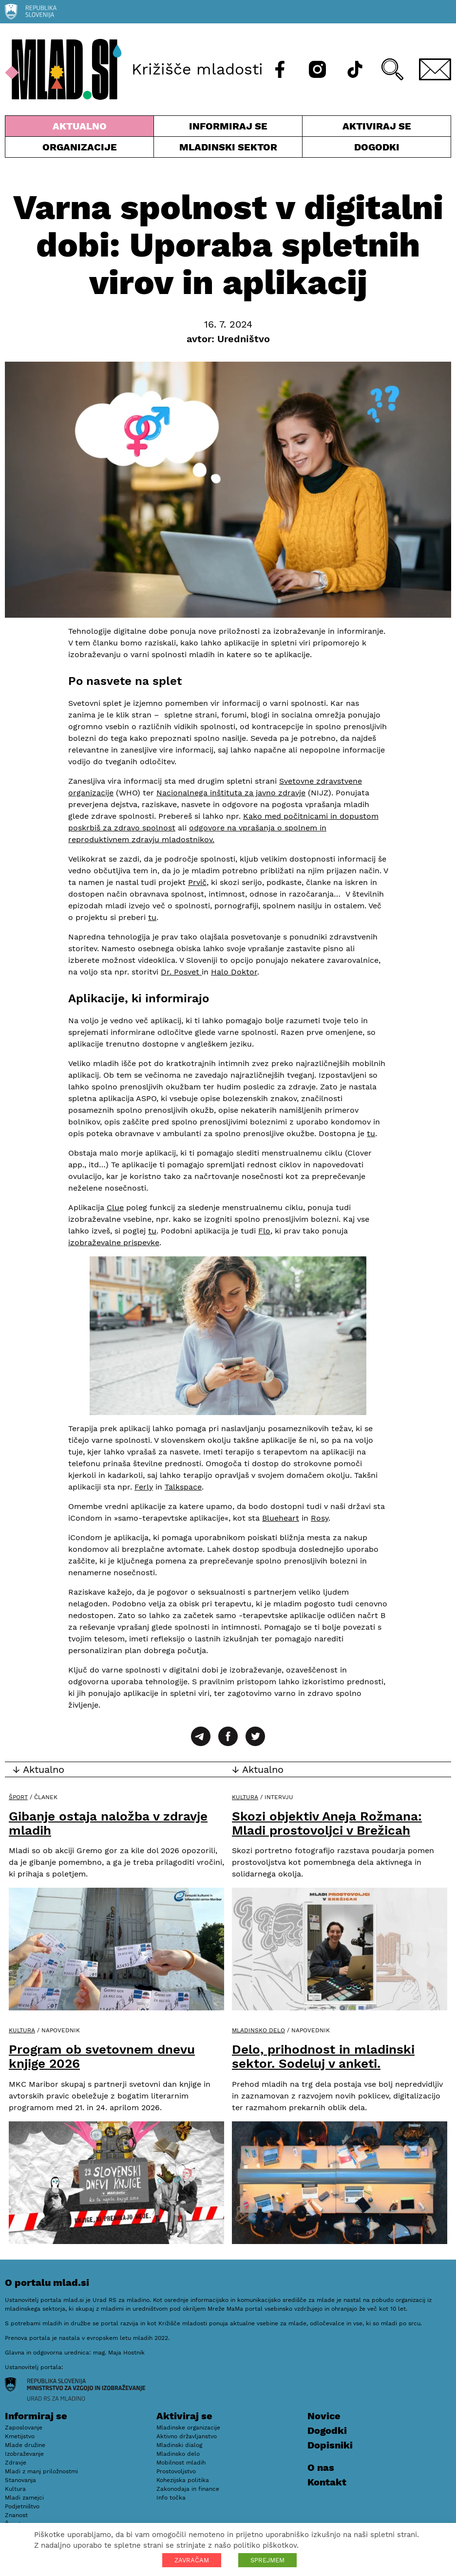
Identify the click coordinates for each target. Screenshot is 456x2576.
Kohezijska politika (182, 2480)
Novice (324, 2416)
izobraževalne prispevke (113, 1242)
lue (118, 1207)
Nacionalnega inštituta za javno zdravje (230, 792)
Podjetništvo (22, 2506)
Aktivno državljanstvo (186, 2436)
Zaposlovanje (23, 2427)
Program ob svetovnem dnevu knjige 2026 (102, 2056)
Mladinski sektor (228, 149)
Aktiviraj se (377, 128)
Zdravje (15, 2462)
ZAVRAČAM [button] (191, 2560)
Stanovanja (20, 2480)
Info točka (171, 2497)
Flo (264, 1230)
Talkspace (183, 1486)
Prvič (197, 882)
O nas (320, 2467)
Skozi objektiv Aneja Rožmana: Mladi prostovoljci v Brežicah (327, 1823)
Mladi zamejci (24, 2497)
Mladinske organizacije (188, 2427)
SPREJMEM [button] (267, 2560)
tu (152, 917)
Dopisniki (330, 2445)
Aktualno (79, 128)
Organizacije (79, 149)
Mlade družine (25, 2445)
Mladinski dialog (179, 2445)
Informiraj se (228, 128)
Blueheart (280, 1518)
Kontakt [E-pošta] (326, 2482)
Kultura (245, 1797)
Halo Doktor (234, 971)
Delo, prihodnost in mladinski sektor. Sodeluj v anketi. (323, 2056)
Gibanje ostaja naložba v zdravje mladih (108, 1823)
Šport (18, 1797)
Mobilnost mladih (181, 2462)
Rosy (319, 1518)
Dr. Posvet (181, 971)
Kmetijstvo (20, 2436)
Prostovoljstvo (176, 2471)
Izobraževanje (24, 2453)
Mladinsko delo (258, 2030)
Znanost (16, 2515)
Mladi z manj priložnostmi (41, 2471)
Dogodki (376, 147)
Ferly (143, 1486)
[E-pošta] (435, 69)
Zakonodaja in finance (187, 2488)
